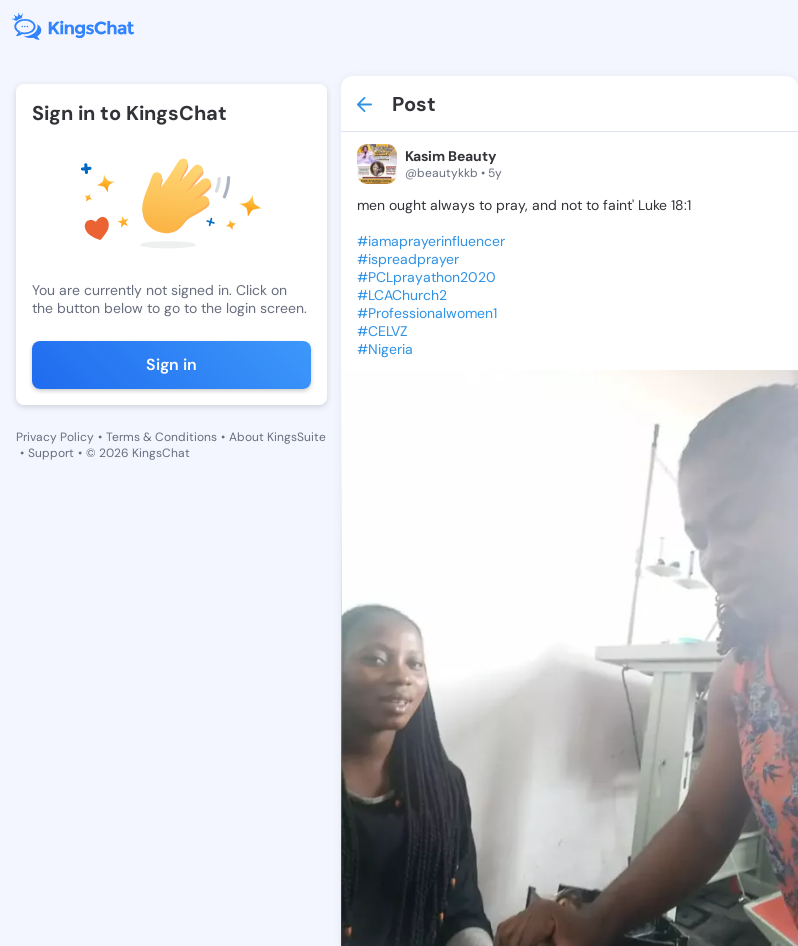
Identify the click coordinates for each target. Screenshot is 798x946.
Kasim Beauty (450, 156)
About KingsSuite (277, 437)
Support (51, 453)
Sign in (171, 364)
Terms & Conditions (161, 437)
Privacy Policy (55, 437)
